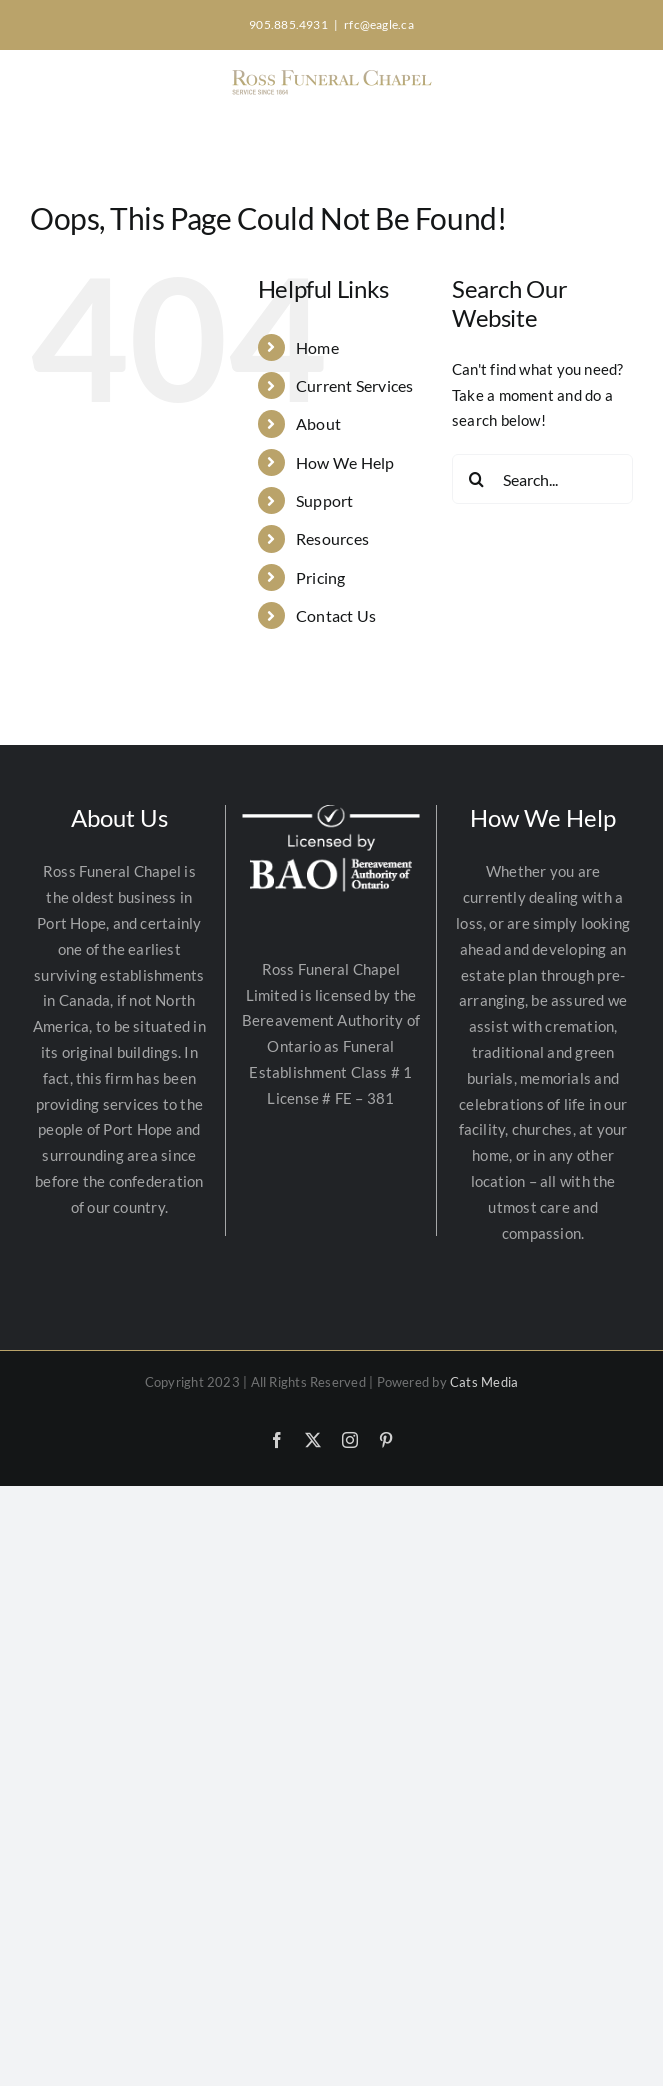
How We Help (345, 462)
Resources (332, 538)
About (318, 423)
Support (325, 500)
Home (317, 347)
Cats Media (484, 1382)
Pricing (321, 577)
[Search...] (542, 479)
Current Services (355, 385)
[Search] (477, 479)
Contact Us (336, 615)
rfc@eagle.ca (379, 24)
